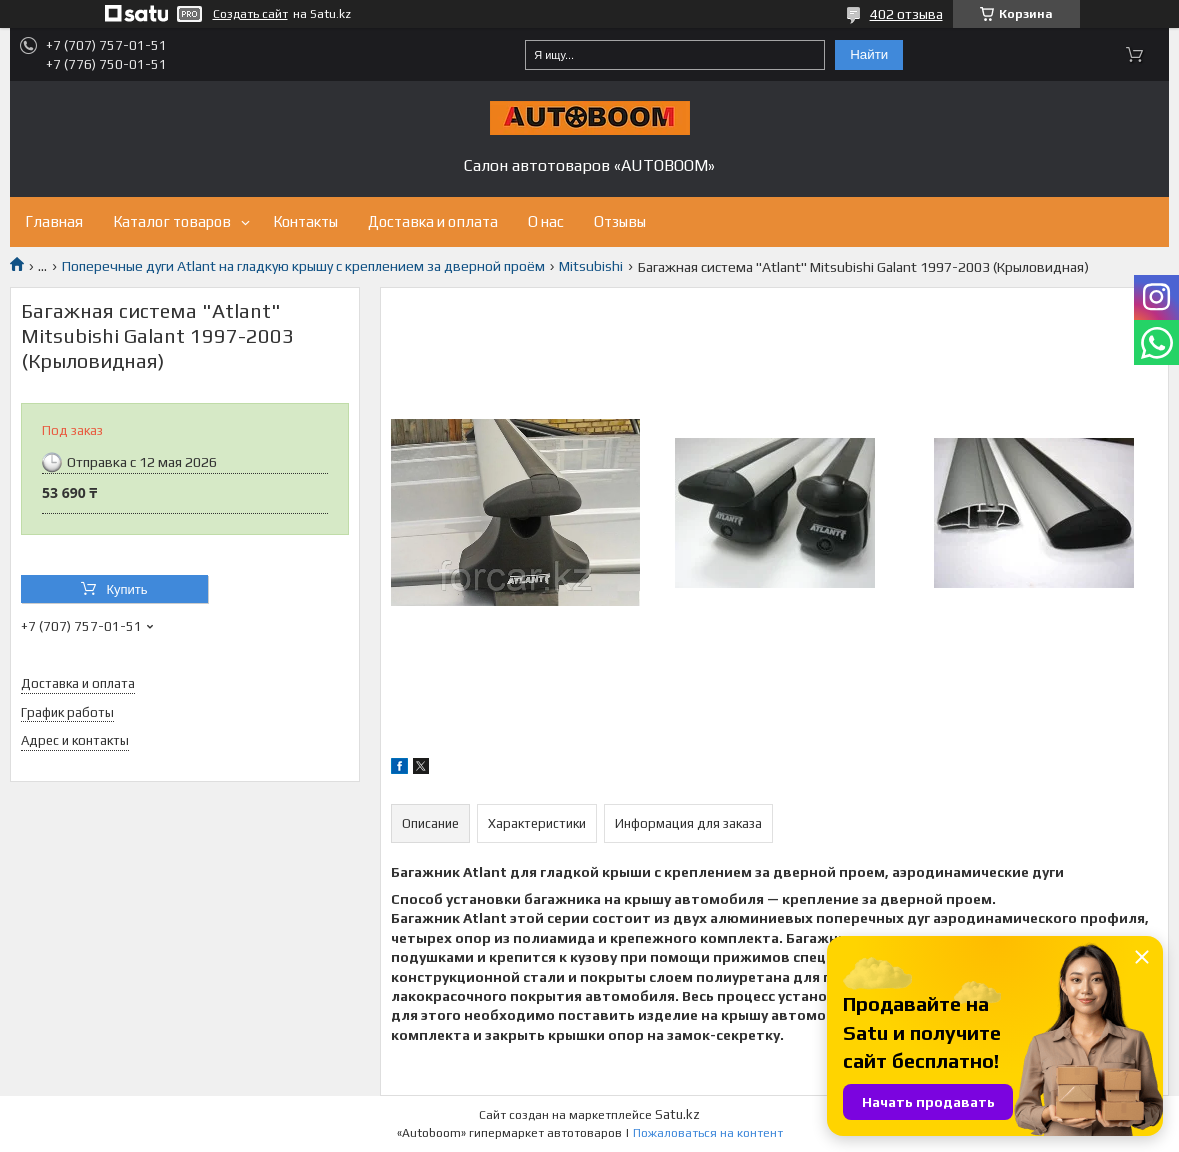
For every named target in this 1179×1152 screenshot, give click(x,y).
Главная (54, 221)
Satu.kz (677, 1114)
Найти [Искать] (869, 54)
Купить (126, 589)
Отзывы (620, 221)
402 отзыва (906, 14)
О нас (546, 221)
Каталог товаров (172, 221)
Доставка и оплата (433, 221)
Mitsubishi (591, 266)
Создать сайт (250, 14)
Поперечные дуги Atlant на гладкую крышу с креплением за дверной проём (303, 266)
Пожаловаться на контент (708, 1133)
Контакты (305, 221)
